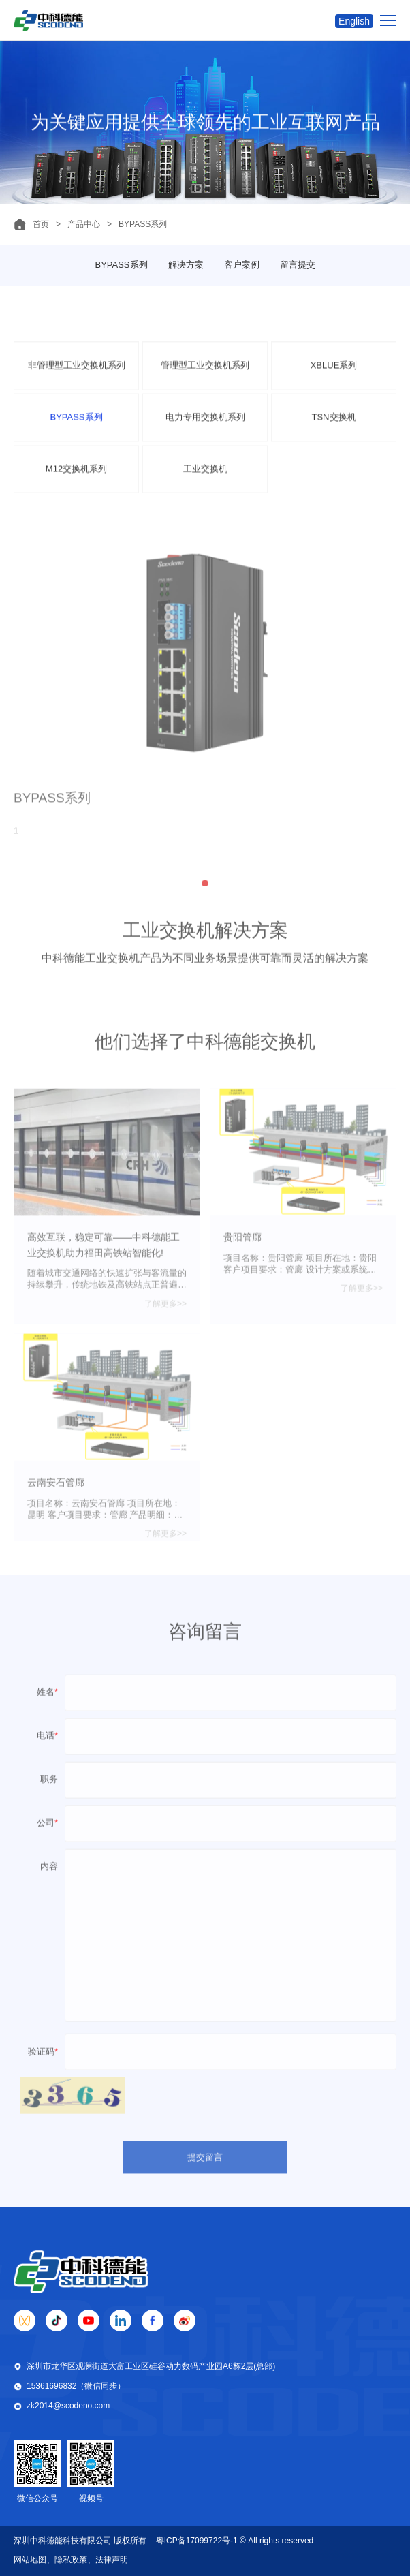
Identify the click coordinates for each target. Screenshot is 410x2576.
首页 (41, 224)
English (354, 21)
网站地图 (30, 2559)
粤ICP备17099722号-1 (197, 2540)
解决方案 (186, 265)
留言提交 (297, 265)
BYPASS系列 (121, 265)
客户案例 (241, 265)
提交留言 (205, 2167)
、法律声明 (107, 2559)
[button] (205, 896)
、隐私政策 (66, 2559)
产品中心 (83, 224)
